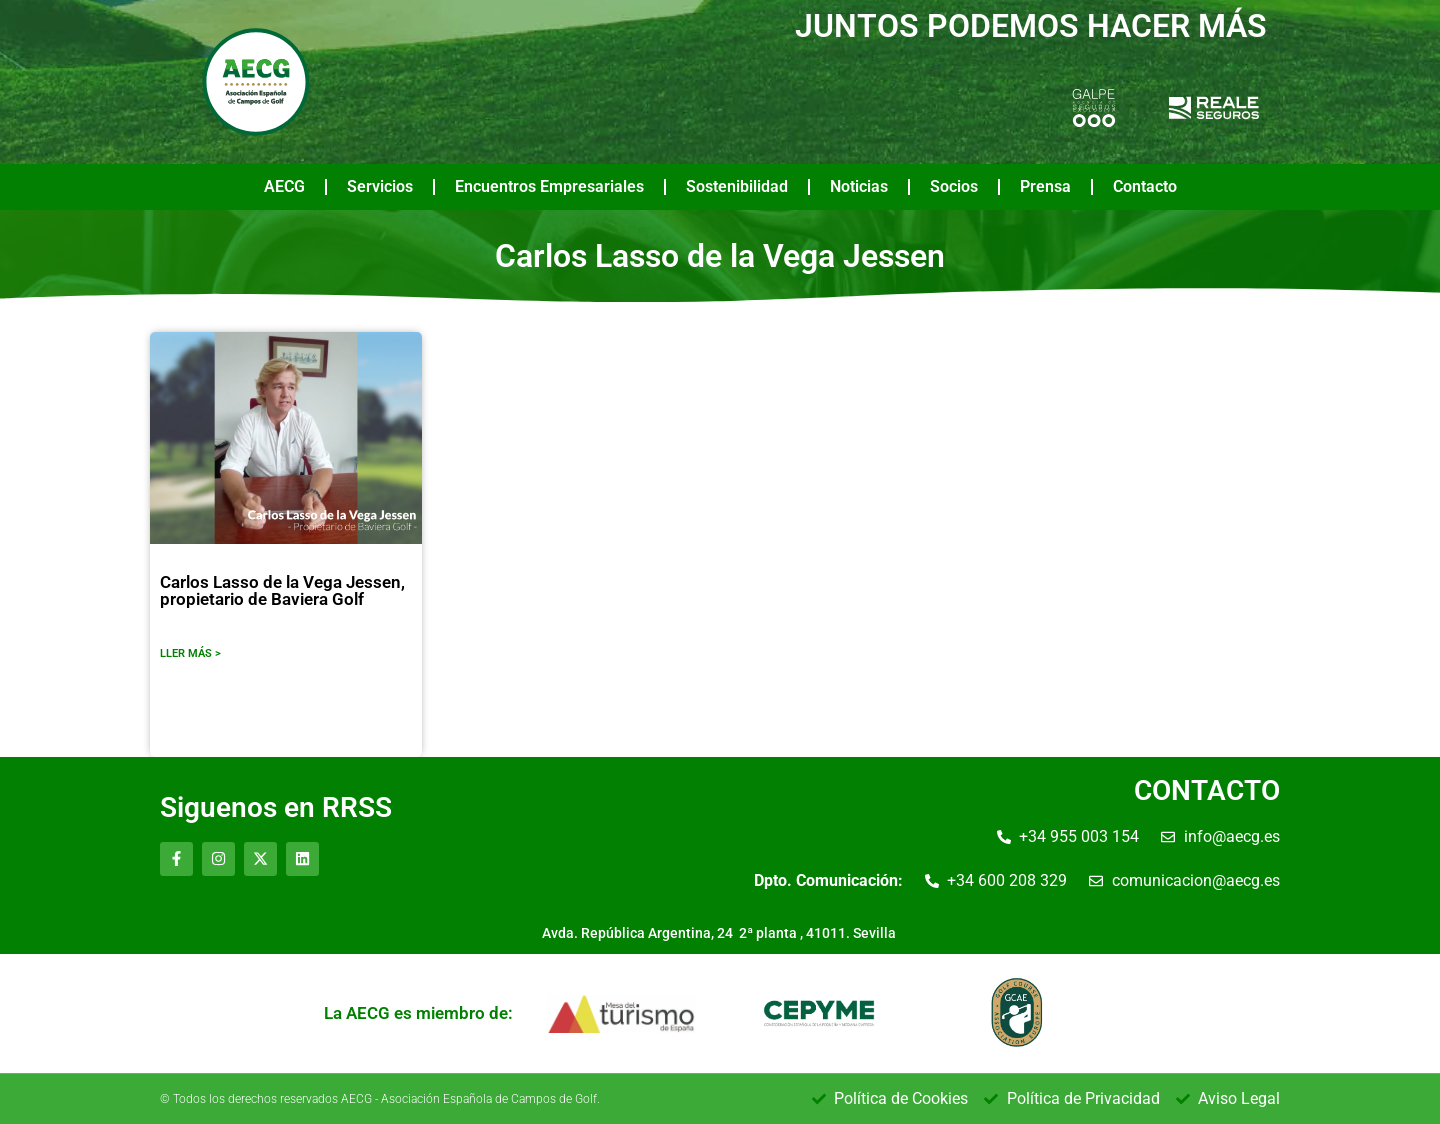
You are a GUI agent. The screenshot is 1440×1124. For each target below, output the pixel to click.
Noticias (859, 186)
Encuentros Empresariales (549, 186)
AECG (284, 186)
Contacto (1145, 186)
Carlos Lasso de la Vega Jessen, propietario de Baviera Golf (282, 590)
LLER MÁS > (190, 653)
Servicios (380, 186)
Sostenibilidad (737, 186)
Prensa (1045, 186)
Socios (954, 186)
